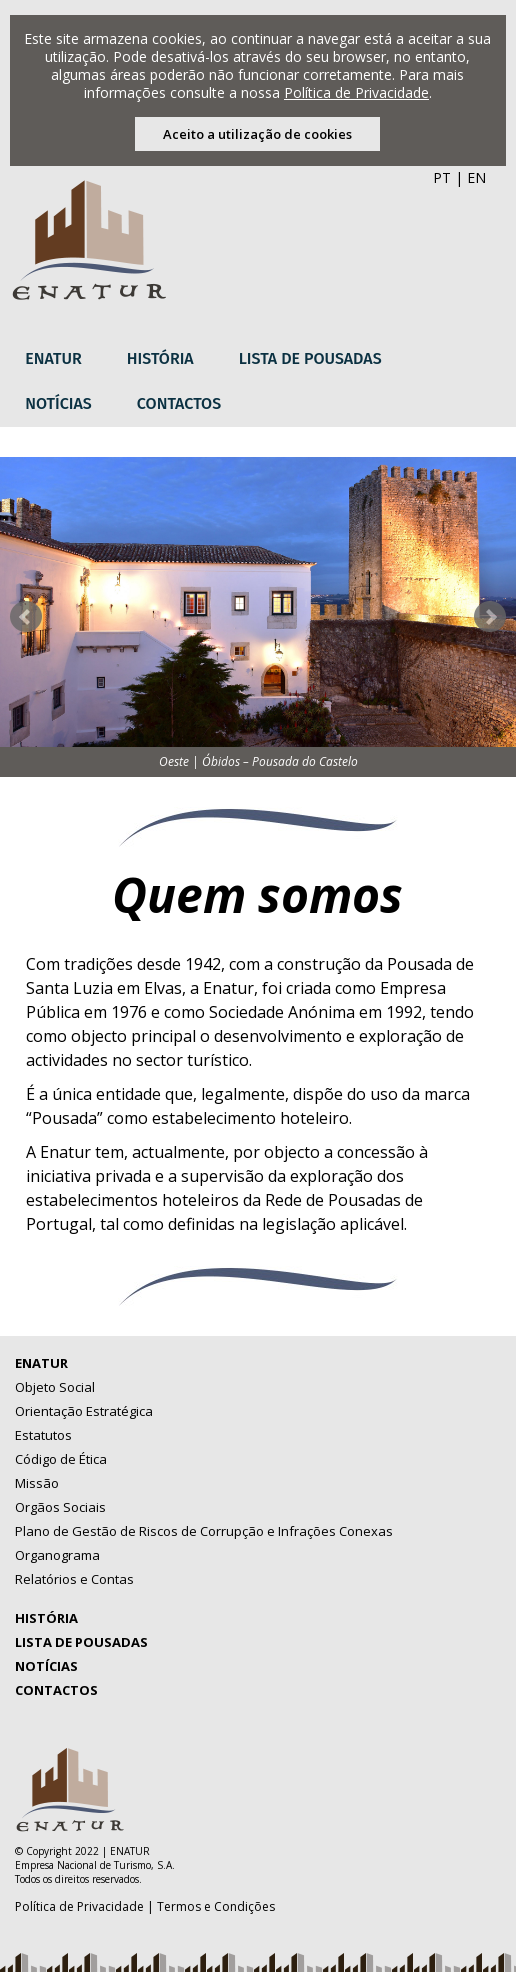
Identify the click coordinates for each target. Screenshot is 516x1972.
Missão (37, 1483)
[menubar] (257, 382)
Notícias (58, 403)
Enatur (53, 358)
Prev (26, 617)
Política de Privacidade (356, 92)
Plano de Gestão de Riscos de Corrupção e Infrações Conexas (204, 1531)
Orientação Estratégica (84, 1411)
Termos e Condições (216, 1906)
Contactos (179, 403)
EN (476, 177)
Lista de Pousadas (310, 358)
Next (490, 617)
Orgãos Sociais (60, 1507)
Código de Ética (61, 1459)
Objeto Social (55, 1387)
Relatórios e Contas (74, 1579)
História (160, 358)
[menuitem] (61, 359)
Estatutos (43, 1435)
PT (442, 177)
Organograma (57, 1555)
